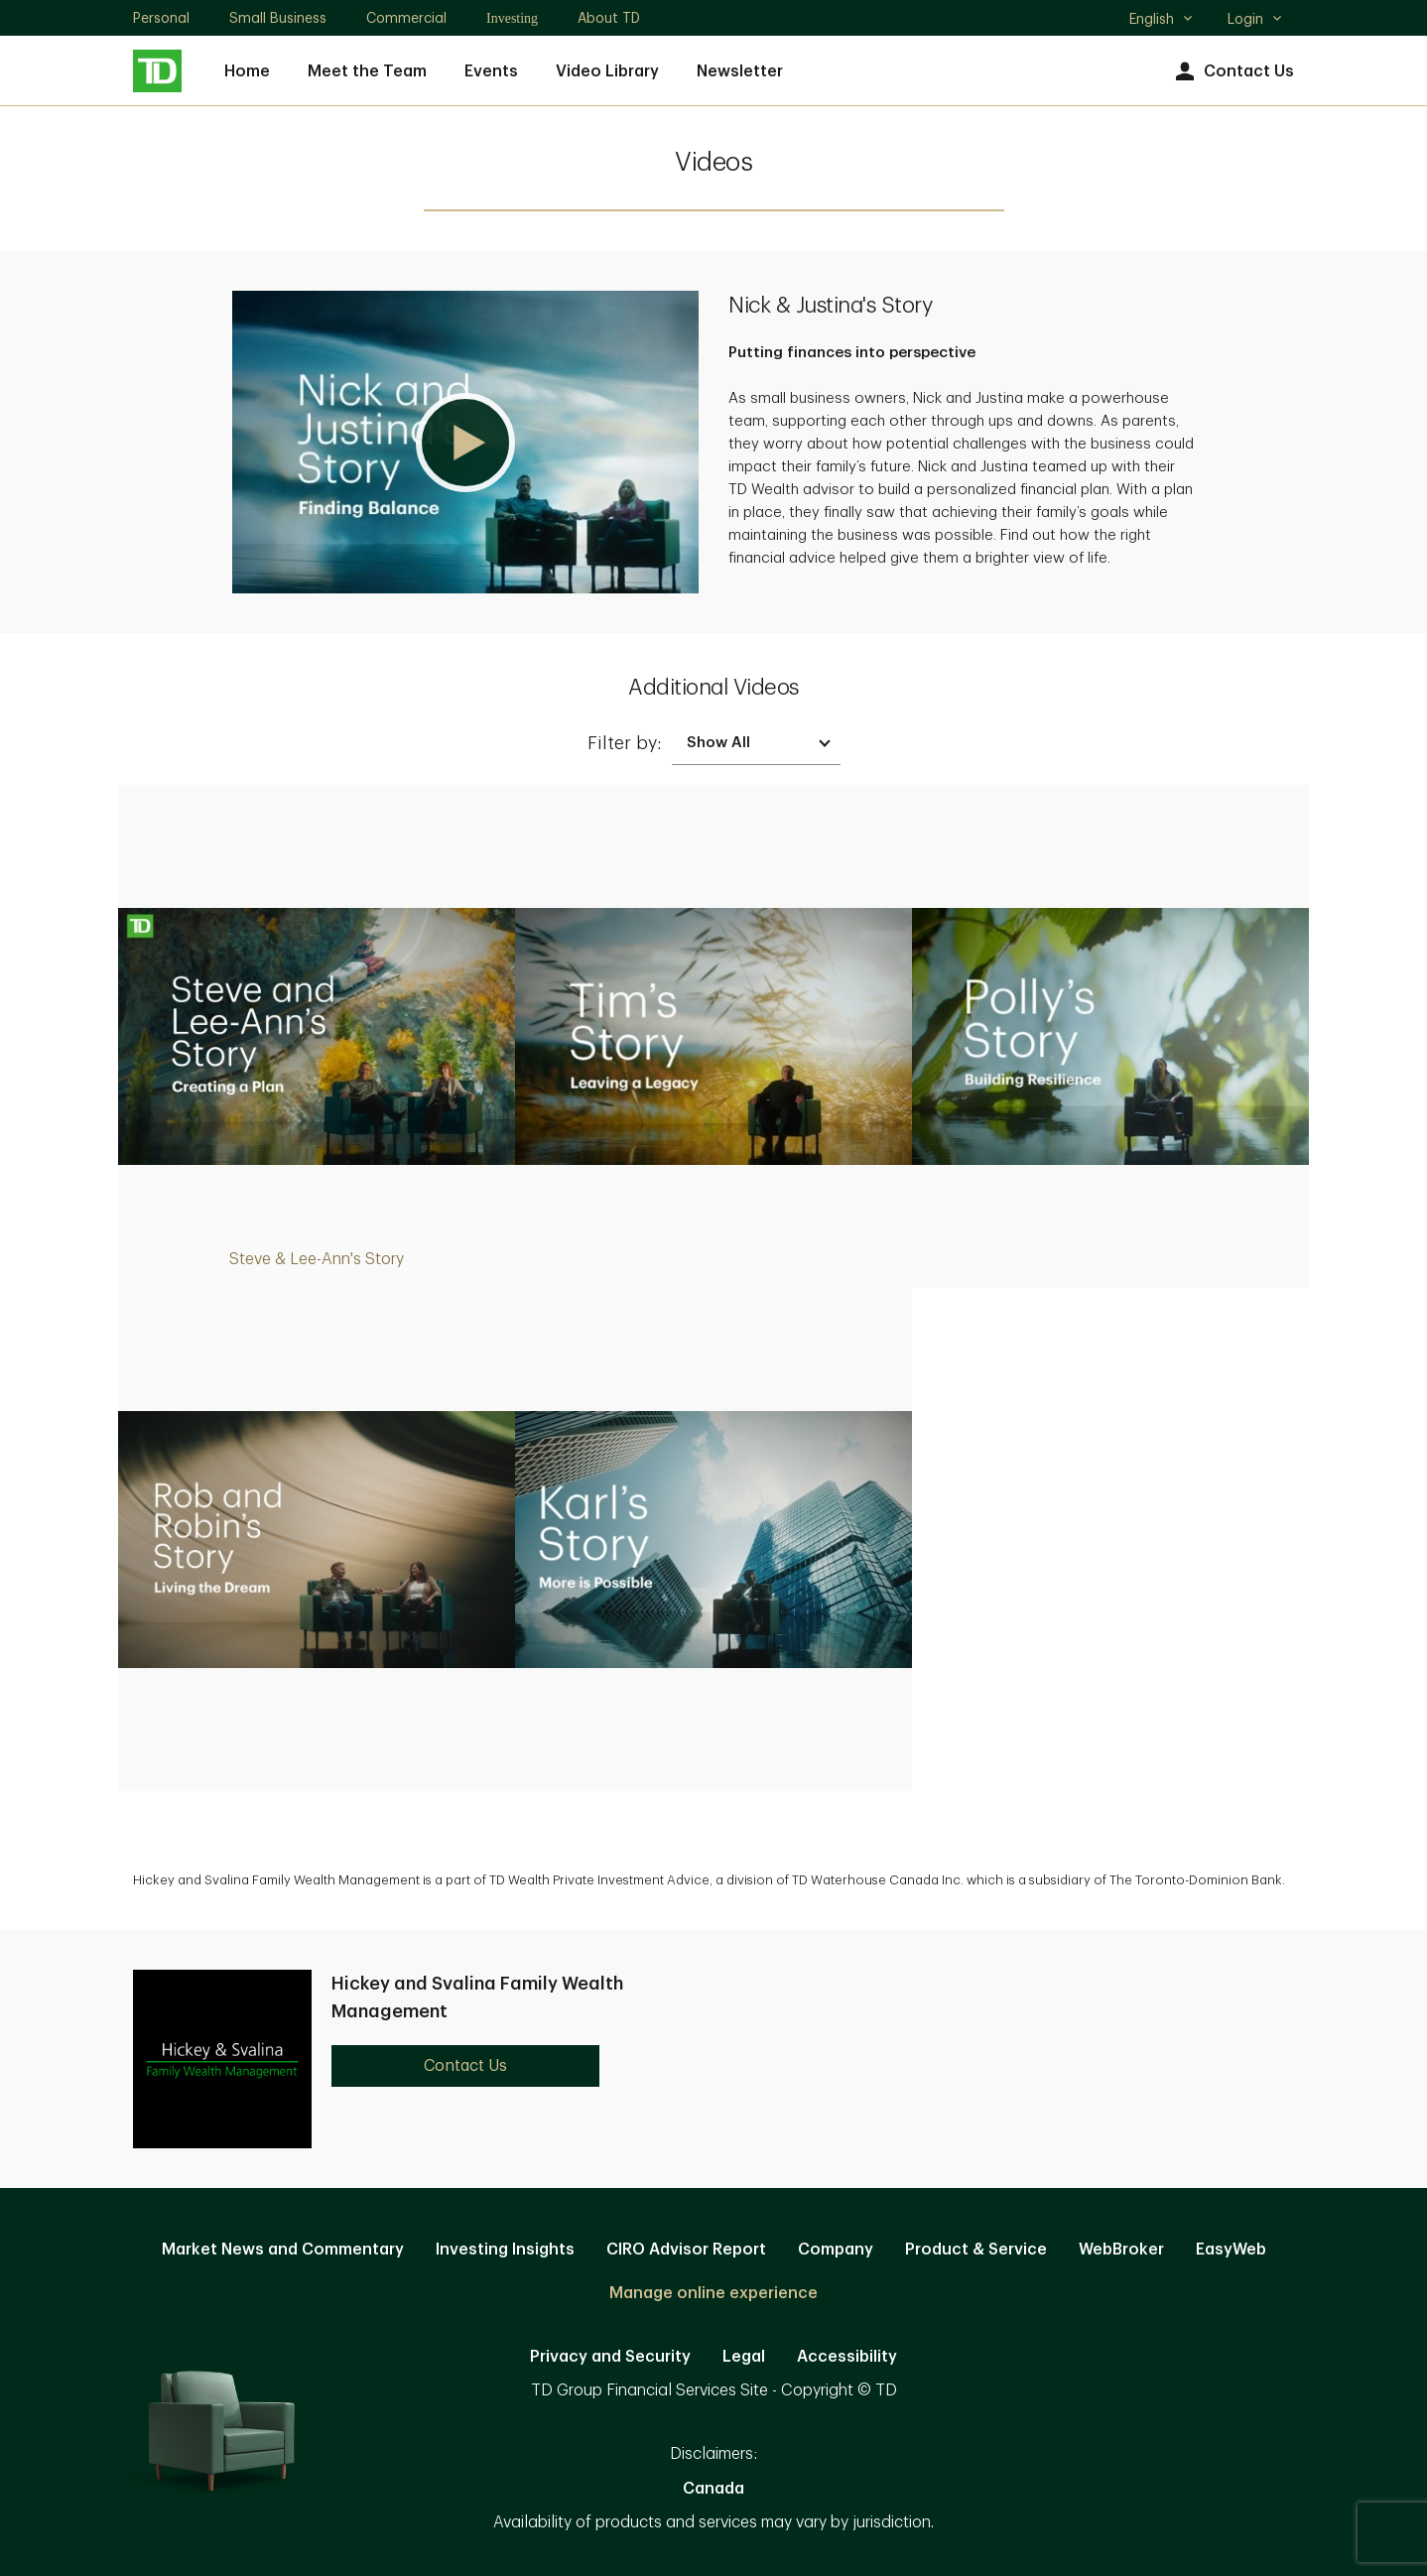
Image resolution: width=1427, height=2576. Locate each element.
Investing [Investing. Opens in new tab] (512, 18)
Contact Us (1232, 72)
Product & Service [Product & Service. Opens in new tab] (976, 2249)
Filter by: (624, 743)
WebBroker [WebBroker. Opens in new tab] (1121, 2249)
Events (491, 71)
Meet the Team (367, 71)
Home (247, 71)
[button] (465, 442)
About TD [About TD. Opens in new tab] (609, 18)
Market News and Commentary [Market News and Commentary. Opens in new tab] (283, 2249)
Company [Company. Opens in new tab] (835, 2249)
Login (1255, 19)
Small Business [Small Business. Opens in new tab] (277, 18)
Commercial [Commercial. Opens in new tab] (406, 18)
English (1161, 21)
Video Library (607, 71)
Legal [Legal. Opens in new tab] (743, 2357)
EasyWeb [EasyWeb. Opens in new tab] (1231, 2249)
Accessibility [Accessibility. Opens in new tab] (847, 2357)
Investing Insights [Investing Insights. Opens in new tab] (505, 2249)
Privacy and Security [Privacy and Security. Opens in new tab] (610, 2357)
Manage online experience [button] (713, 2293)
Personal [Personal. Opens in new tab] (161, 18)
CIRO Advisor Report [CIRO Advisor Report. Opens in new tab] (686, 2249)
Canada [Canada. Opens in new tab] (713, 2489)
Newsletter (740, 71)
